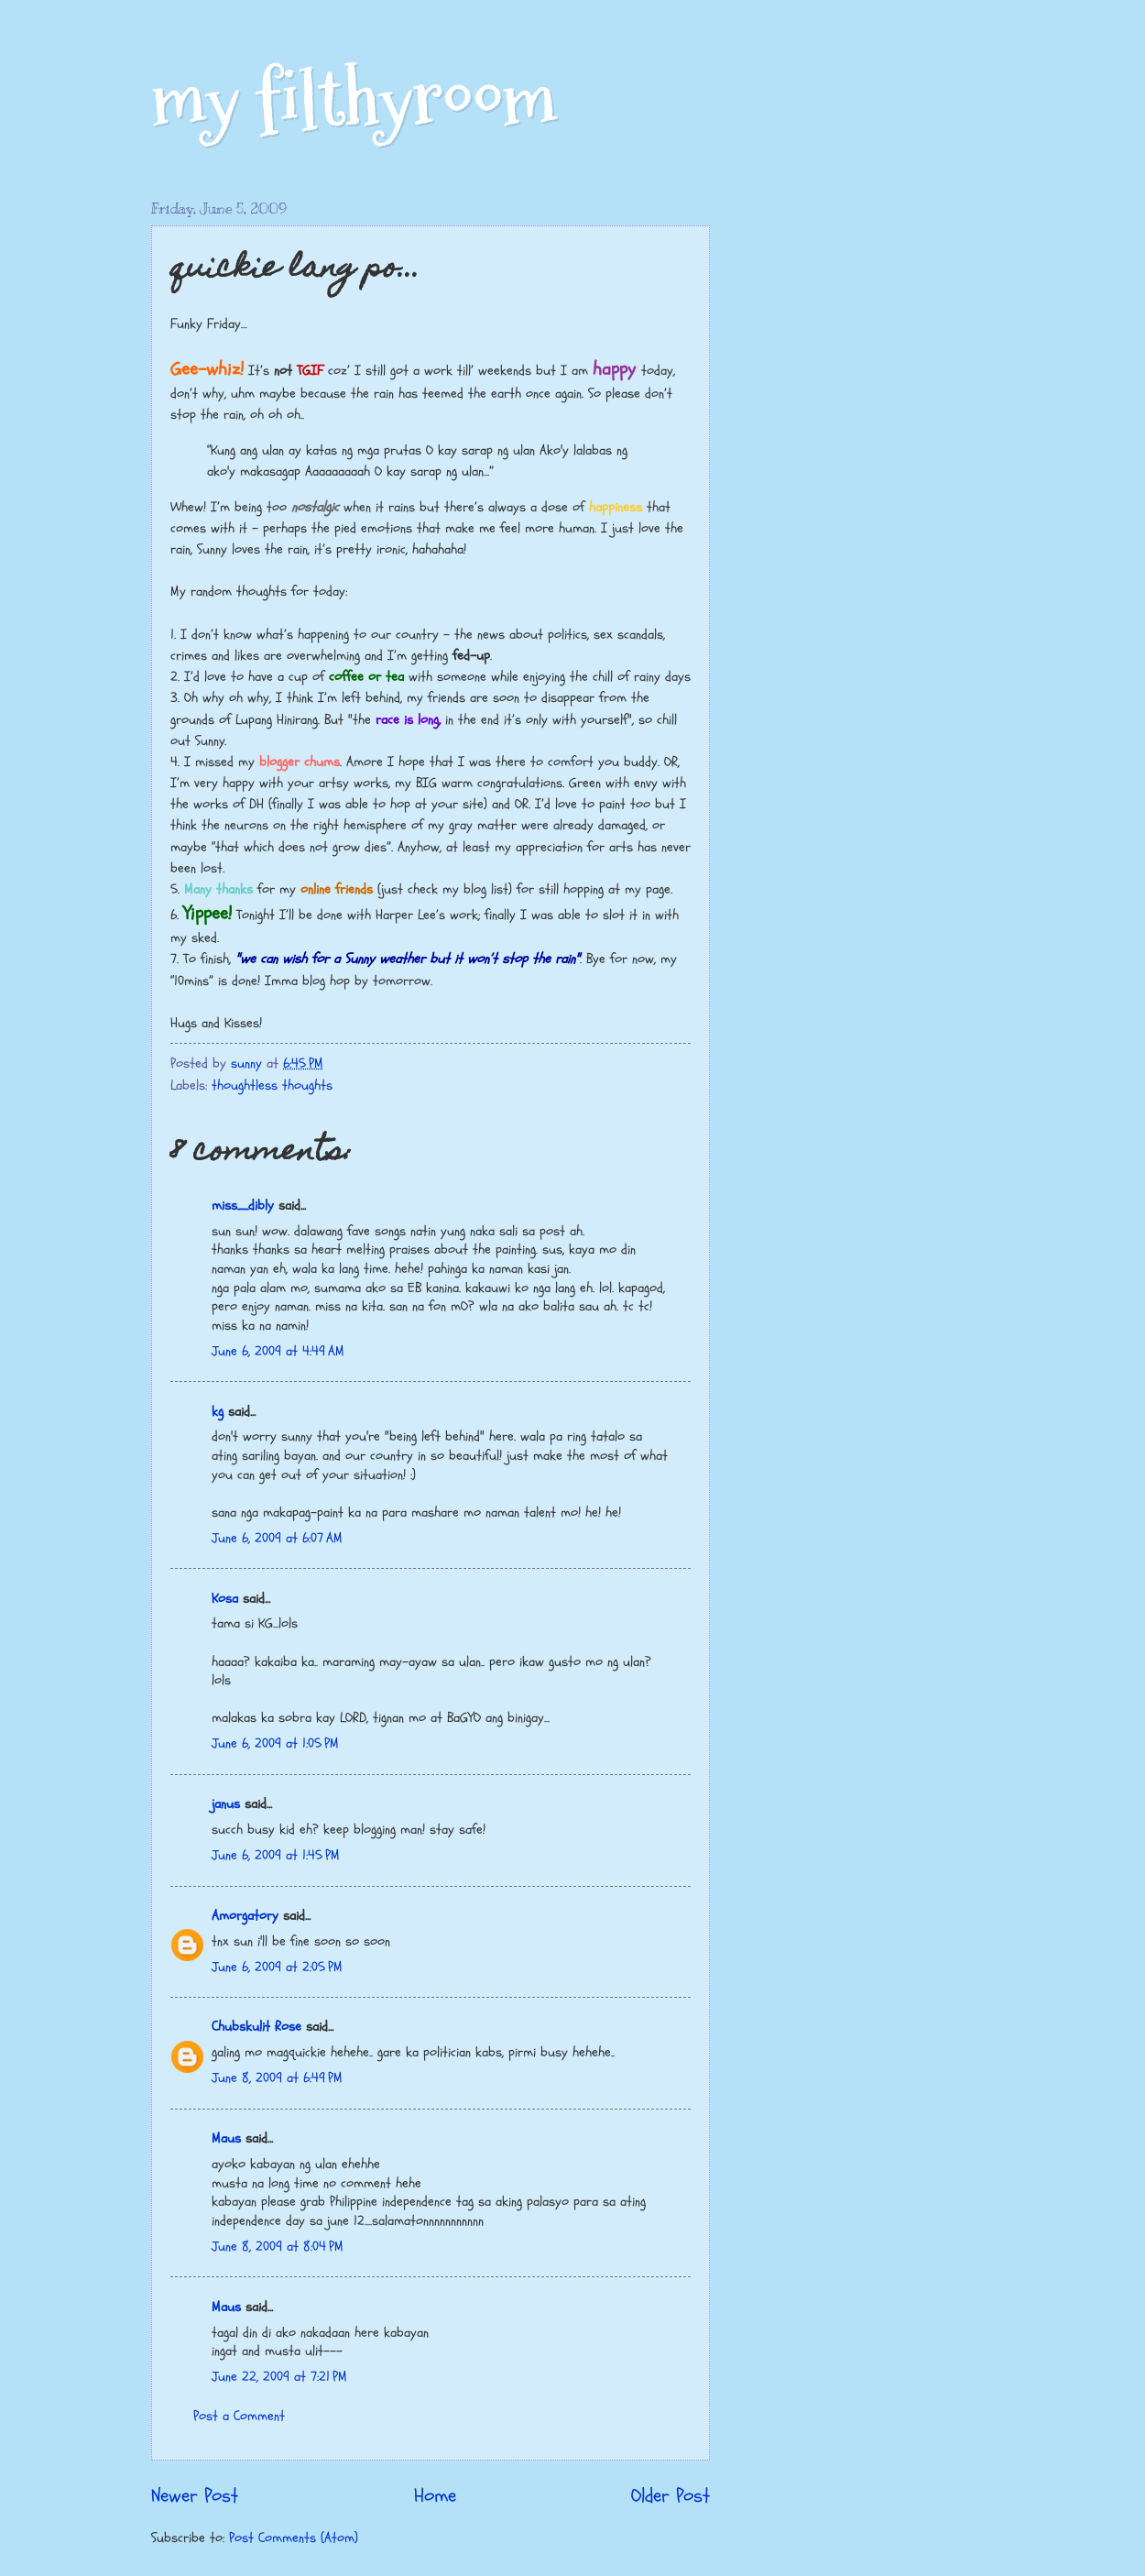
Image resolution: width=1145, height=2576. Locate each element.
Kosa (225, 1598)
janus (226, 1804)
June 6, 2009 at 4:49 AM (278, 1351)
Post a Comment (239, 2416)
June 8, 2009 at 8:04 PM (278, 2246)
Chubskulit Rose (256, 2026)
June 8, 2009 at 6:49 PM (277, 2078)
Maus (226, 2138)
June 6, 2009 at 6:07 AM (277, 1538)
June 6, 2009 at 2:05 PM (277, 1967)
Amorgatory (245, 1915)
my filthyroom (354, 98)
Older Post (670, 2496)
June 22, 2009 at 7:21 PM (279, 2376)
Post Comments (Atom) (293, 2538)
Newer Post (194, 2496)
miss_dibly (243, 1205)
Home (435, 2496)
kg (218, 1411)
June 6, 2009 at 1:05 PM (275, 1743)
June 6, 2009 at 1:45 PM (276, 1855)
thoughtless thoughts (272, 1085)
